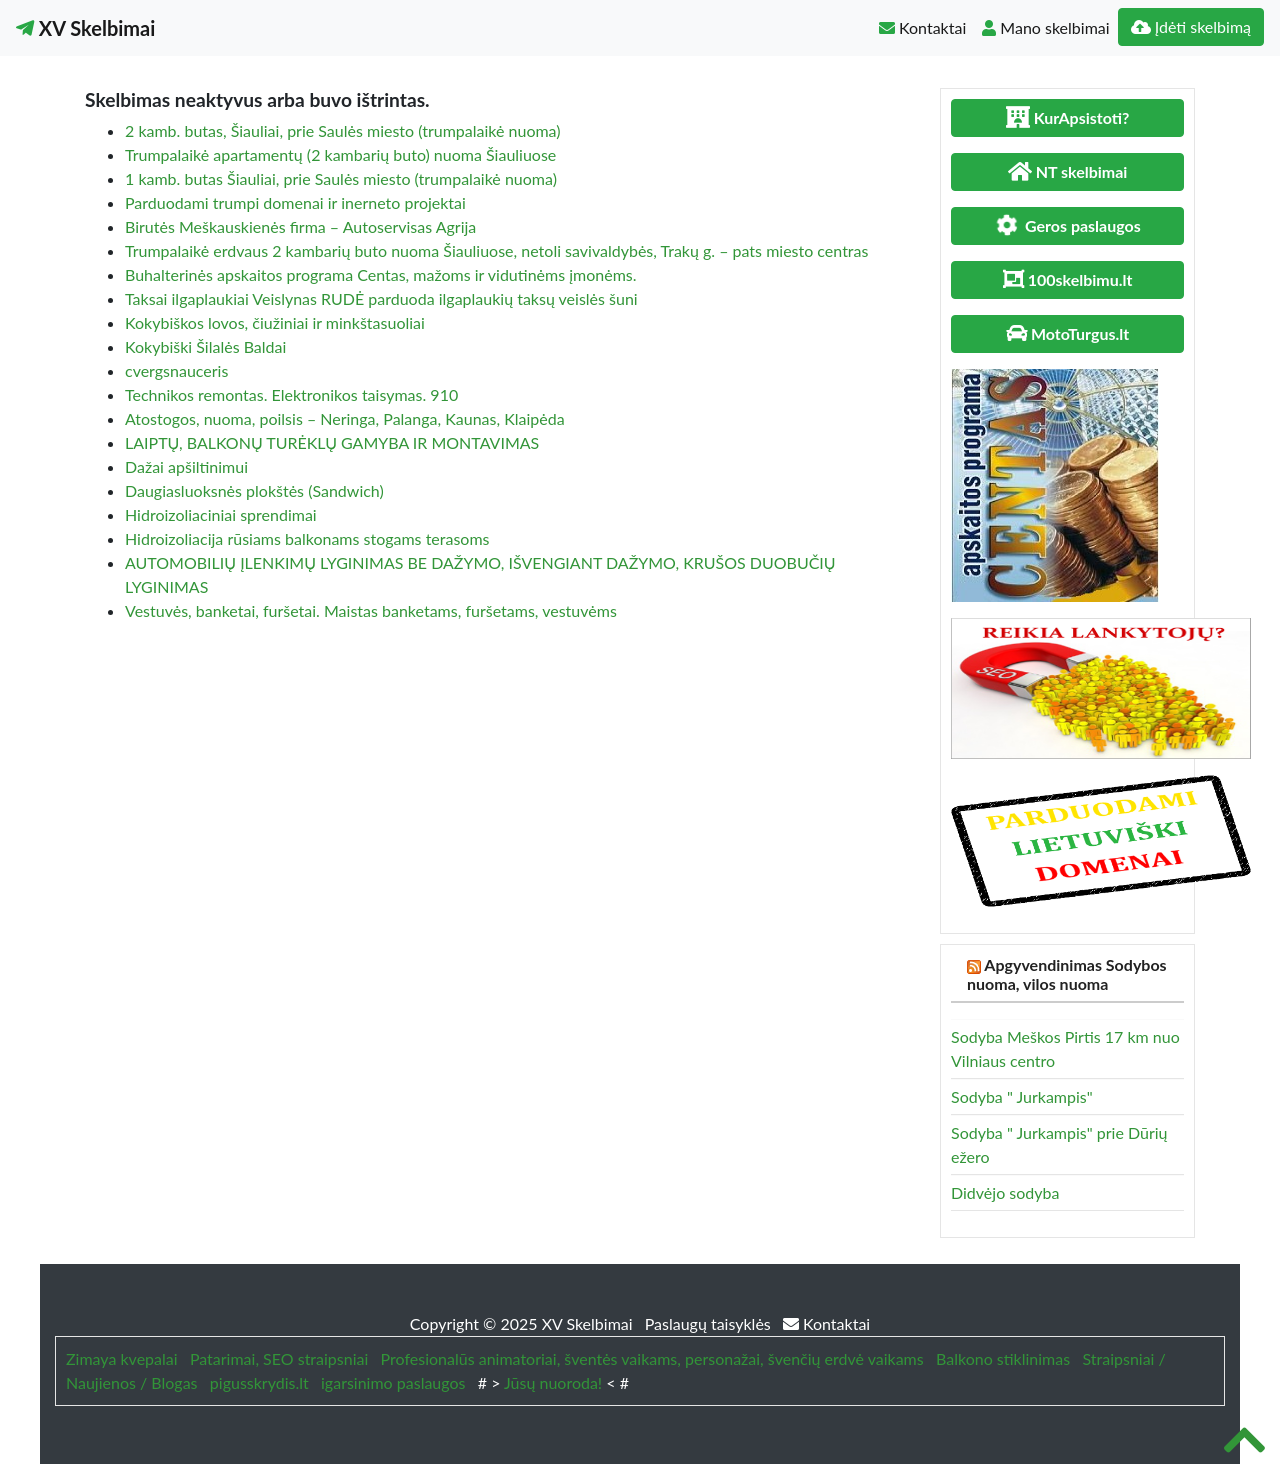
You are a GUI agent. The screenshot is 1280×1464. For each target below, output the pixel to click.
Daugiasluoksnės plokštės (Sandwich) (254, 490)
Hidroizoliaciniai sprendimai (221, 514)
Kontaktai (922, 27)
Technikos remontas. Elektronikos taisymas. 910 (291, 394)
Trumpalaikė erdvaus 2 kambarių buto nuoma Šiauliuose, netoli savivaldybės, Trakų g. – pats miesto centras (496, 250)
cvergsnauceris (176, 370)
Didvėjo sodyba (1005, 1192)
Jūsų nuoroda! (553, 1382)
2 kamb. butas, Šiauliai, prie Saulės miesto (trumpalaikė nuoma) (343, 130)
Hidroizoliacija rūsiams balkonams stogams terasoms (307, 538)
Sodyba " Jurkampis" (1022, 1096)
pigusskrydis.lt (259, 1382)
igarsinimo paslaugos (393, 1382)
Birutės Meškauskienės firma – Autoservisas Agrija (300, 226)
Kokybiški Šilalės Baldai (205, 346)
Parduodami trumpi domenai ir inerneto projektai (295, 202)
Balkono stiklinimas (1003, 1358)
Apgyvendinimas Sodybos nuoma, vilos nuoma (1067, 974)
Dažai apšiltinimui (186, 466)
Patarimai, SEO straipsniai (279, 1358)
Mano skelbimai (1045, 27)
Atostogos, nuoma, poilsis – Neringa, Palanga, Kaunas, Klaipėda (345, 418)
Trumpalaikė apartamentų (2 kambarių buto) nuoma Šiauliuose (340, 154)
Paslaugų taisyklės (710, 1323)
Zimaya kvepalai (122, 1358)
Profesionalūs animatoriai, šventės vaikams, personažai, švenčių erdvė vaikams (652, 1358)
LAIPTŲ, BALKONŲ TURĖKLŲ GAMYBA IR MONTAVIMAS (332, 442)
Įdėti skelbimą (1191, 26)
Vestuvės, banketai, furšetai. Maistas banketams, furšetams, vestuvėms (371, 610)
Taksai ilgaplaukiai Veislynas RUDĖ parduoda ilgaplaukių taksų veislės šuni (381, 298)
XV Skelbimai (85, 28)
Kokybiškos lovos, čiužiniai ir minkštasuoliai (275, 322)
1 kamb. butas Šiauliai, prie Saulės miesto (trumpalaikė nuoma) (341, 178)
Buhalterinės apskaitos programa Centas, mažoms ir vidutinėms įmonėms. (381, 274)
